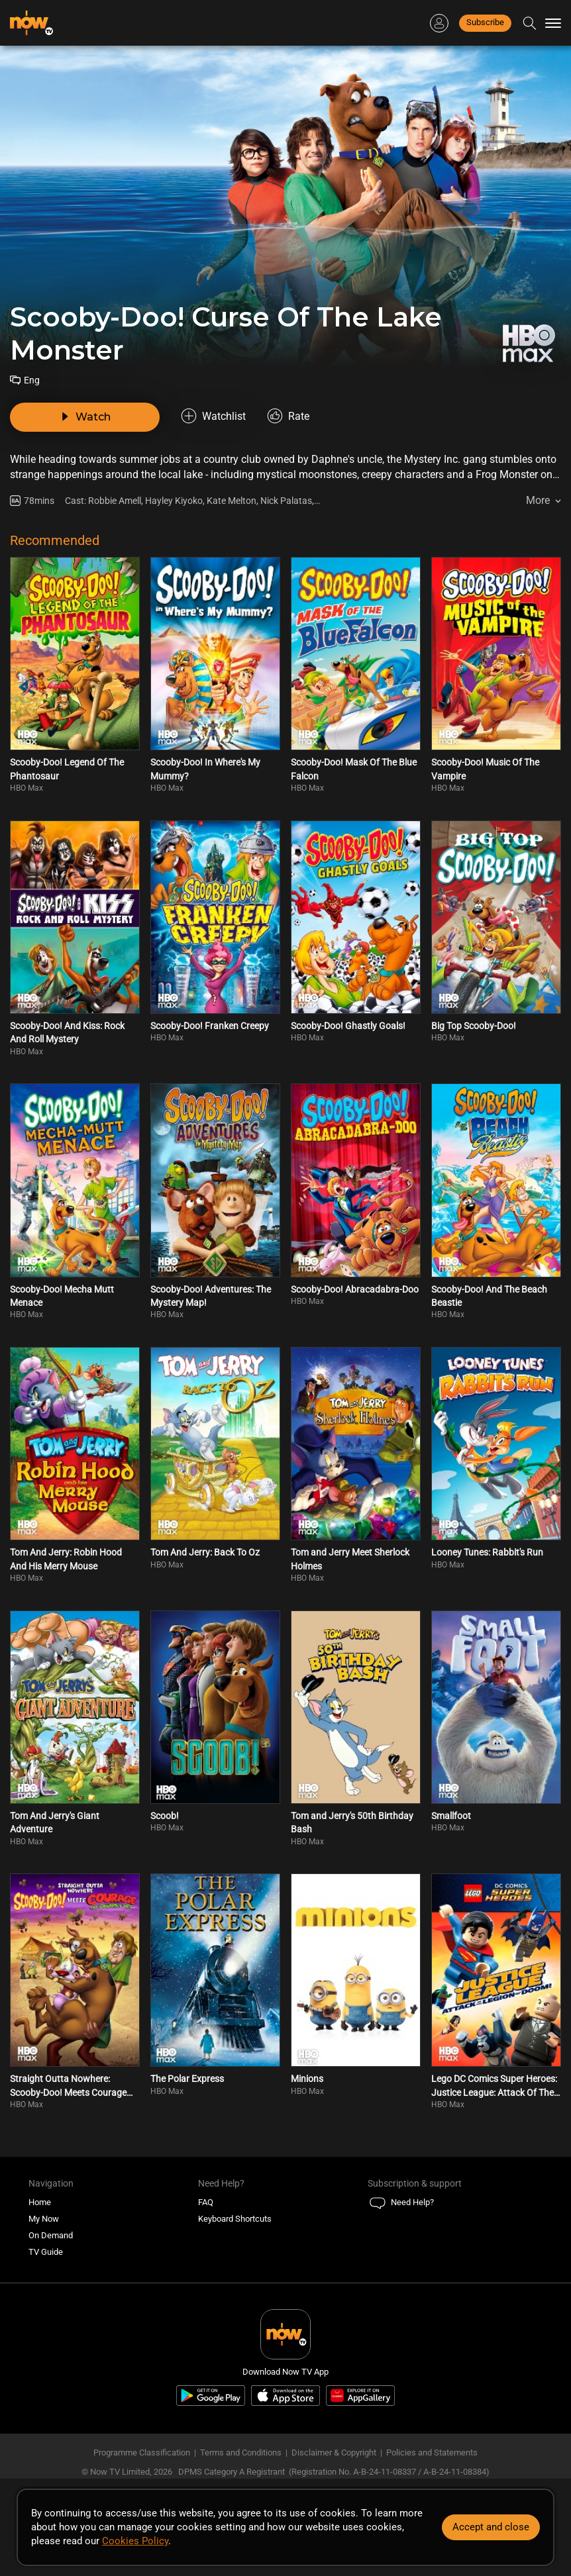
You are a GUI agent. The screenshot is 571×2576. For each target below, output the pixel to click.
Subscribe (485, 22)
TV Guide (45, 2252)
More (538, 500)
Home (39, 2202)
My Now (43, 2219)
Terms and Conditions (241, 2452)
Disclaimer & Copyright (333, 2452)
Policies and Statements (432, 2452)
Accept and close (490, 2527)
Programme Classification (141, 2452)
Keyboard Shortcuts (235, 2219)
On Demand (50, 2235)
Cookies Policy (135, 2541)
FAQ (205, 2202)
